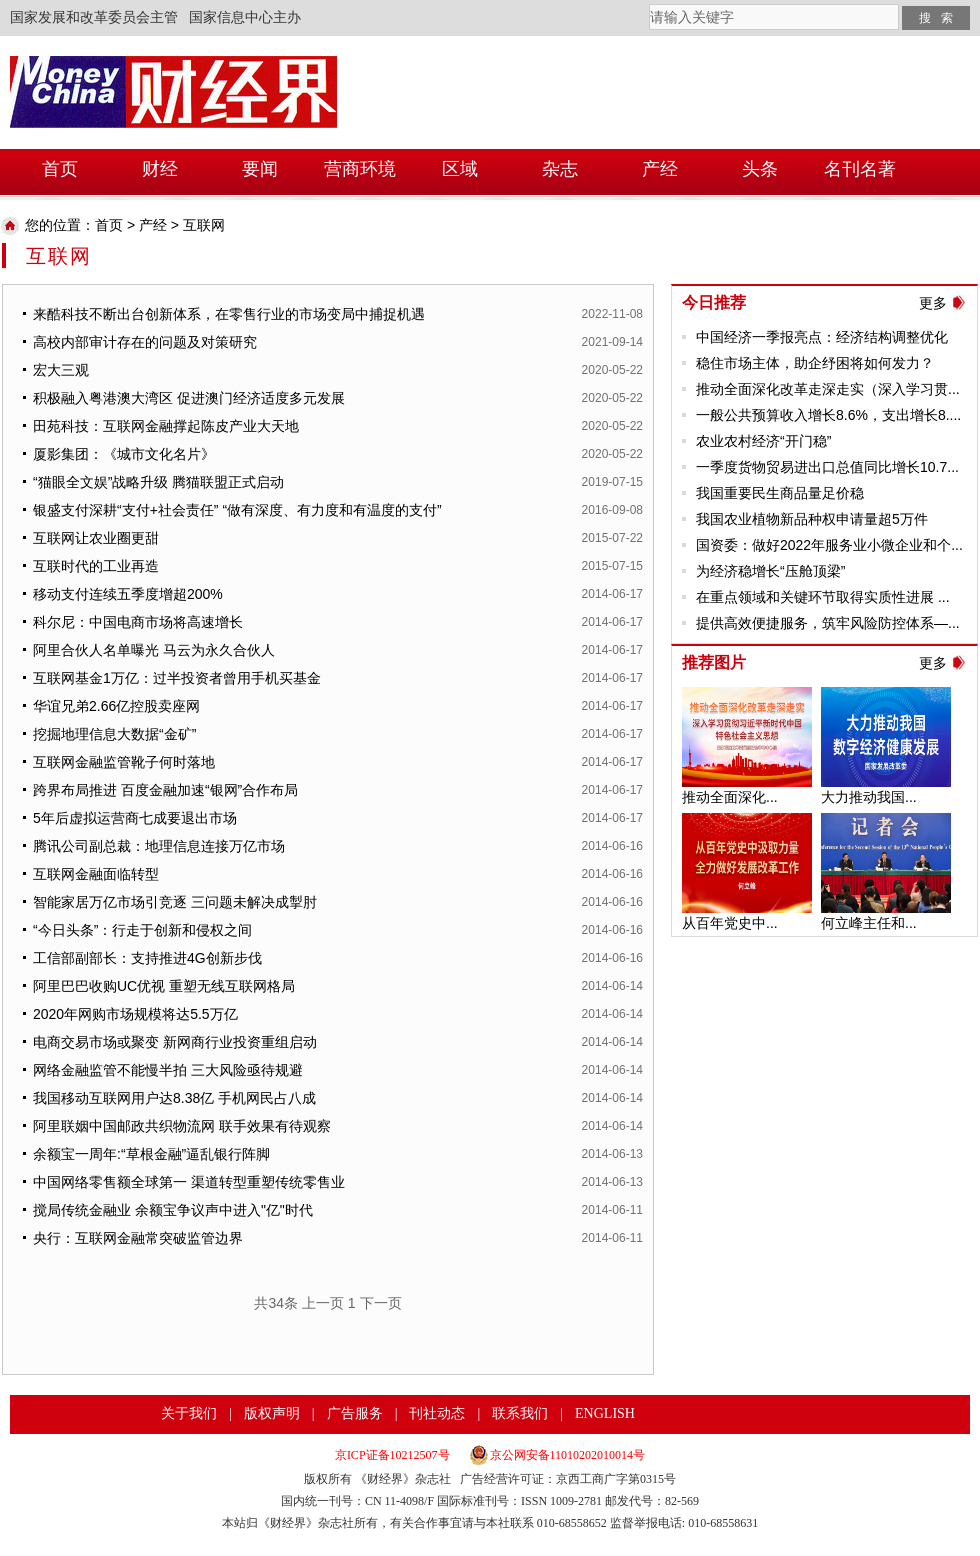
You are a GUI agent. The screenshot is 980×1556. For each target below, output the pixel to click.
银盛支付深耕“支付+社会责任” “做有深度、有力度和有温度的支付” (237, 510)
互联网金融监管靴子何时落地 (124, 762)
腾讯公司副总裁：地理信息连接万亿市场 (159, 846)
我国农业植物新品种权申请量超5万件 (812, 519)
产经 (153, 225)
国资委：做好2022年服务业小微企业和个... (829, 545)
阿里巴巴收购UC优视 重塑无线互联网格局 (164, 986)
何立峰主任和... (869, 923)
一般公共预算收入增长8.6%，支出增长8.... (828, 415)
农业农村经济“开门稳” (763, 441)
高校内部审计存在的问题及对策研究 (145, 342)
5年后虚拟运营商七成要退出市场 (135, 818)
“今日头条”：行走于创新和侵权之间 (142, 930)
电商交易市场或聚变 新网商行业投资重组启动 (175, 1042)
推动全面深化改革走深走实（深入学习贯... (828, 389)
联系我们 (520, 1413)
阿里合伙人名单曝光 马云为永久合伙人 (154, 650)
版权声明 (272, 1413)
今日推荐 (714, 302)
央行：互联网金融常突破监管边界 (138, 1238)
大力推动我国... (869, 797)
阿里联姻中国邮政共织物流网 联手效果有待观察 (182, 1126)
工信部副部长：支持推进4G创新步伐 (147, 958)
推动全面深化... (730, 797)
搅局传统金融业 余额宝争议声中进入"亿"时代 (173, 1210)
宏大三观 (61, 370)
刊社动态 (437, 1413)
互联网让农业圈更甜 (96, 538)
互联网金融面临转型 (96, 874)
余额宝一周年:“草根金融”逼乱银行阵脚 (151, 1154)
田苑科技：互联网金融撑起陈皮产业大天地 (166, 426)
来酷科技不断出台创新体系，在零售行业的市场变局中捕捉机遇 (229, 314)
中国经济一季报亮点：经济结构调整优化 (822, 337)
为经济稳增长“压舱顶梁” (770, 571)
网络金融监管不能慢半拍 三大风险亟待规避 (168, 1070)
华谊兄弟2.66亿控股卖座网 (116, 706)
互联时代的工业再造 (96, 566)
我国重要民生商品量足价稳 (780, 493)
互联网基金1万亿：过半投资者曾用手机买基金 (177, 678)
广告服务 (355, 1413)
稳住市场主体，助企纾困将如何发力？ (815, 363)
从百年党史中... (730, 923)
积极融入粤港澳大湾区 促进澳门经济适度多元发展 (189, 398)
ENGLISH (605, 1413)
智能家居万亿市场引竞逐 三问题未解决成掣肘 (175, 902)
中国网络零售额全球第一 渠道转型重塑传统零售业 (189, 1182)
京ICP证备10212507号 (392, 1455)
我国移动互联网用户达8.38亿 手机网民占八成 (174, 1098)
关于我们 (189, 1413)
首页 (109, 225)
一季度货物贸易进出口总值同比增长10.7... (827, 467)
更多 (933, 303)
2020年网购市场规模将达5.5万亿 (135, 1014)
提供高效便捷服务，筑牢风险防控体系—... (828, 623)
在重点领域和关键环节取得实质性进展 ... (823, 597)
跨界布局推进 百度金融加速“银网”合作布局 (165, 790)
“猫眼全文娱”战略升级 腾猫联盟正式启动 (158, 482)
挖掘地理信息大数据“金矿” (114, 734)
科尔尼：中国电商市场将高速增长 (138, 622)
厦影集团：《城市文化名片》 (124, 454)
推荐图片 (714, 662)
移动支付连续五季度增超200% (128, 594)
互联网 (204, 225)
